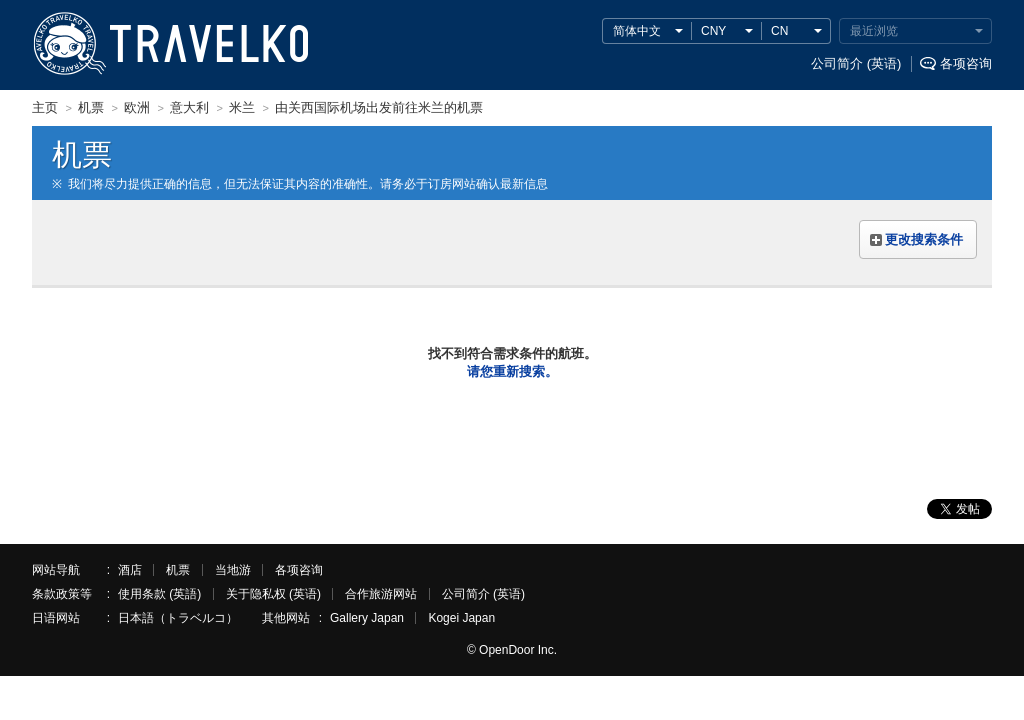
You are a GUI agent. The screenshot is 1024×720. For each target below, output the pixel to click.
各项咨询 (966, 63)
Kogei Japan (461, 618)
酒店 (130, 570)
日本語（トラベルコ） (178, 618)
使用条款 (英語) (159, 594)
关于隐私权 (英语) (273, 594)
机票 (178, 570)
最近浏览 (874, 31)
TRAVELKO (69, 44)
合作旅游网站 (381, 594)
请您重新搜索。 (512, 371)
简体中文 (637, 31)
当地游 (233, 570)
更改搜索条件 (924, 239)
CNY (713, 31)
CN (779, 31)
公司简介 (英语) (856, 63)
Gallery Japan (367, 618)
